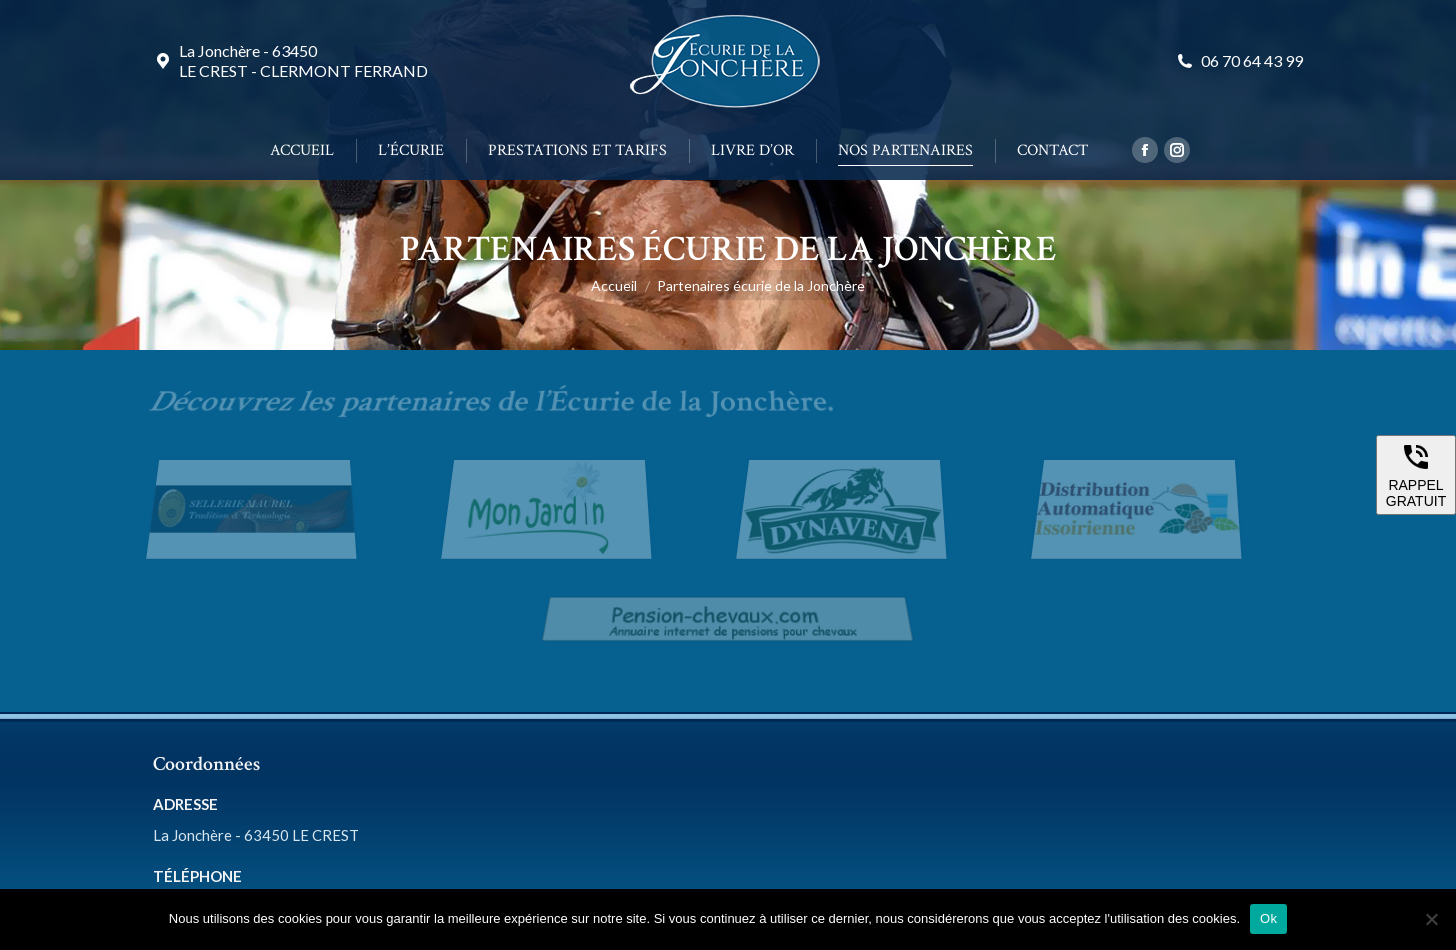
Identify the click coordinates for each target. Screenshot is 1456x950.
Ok (1268, 918)
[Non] (1431, 919)
